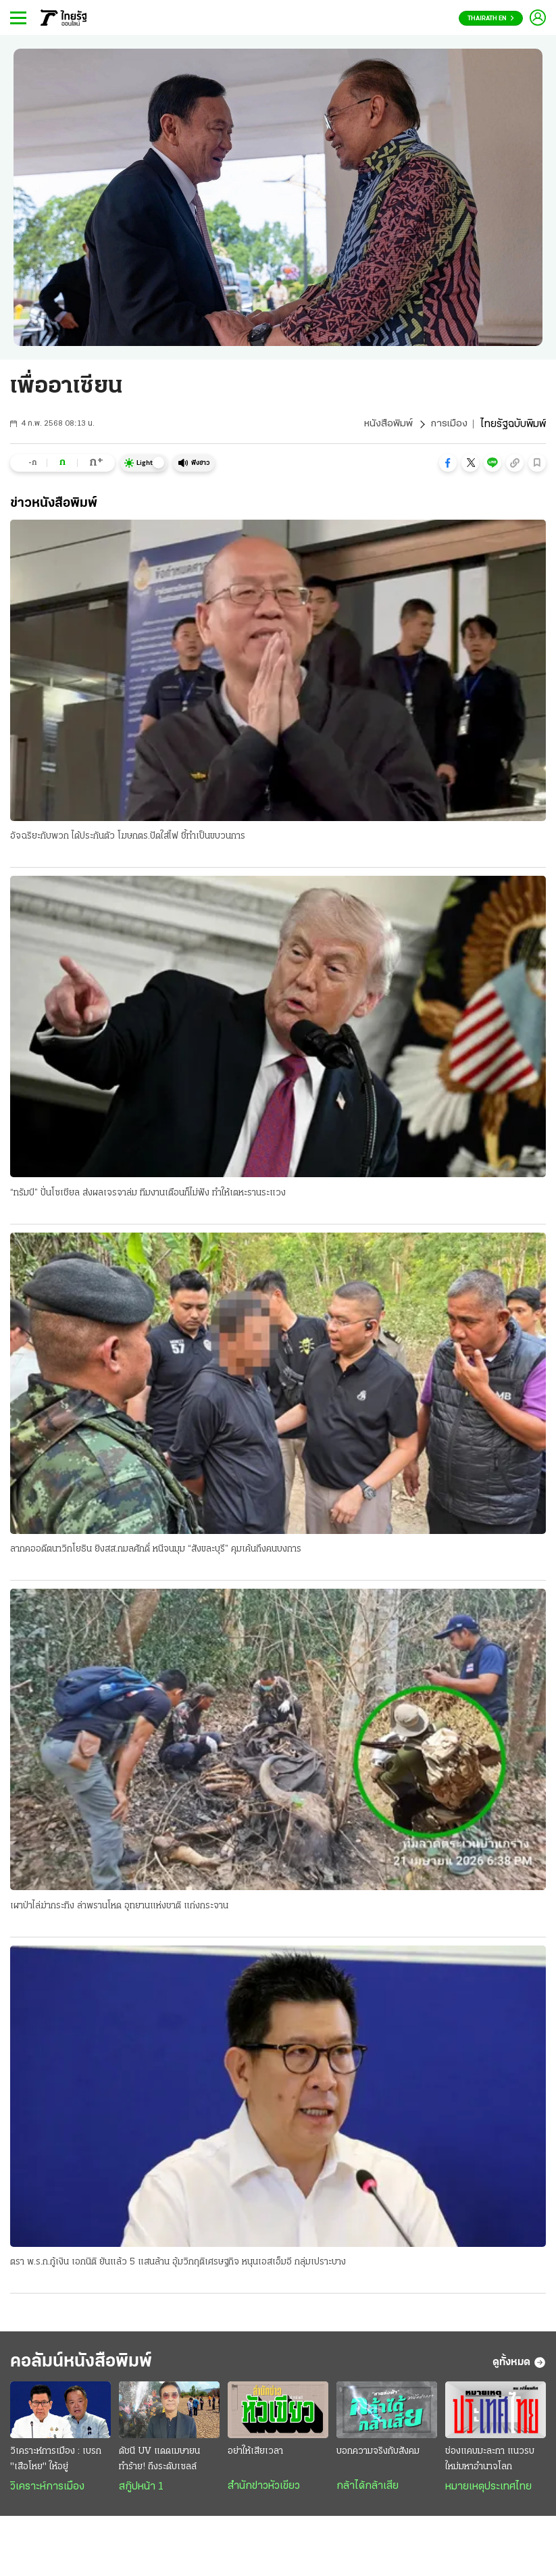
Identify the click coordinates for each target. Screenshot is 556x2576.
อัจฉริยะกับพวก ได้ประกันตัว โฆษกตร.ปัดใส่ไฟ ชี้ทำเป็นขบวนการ (127, 837)
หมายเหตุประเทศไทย (488, 2491)
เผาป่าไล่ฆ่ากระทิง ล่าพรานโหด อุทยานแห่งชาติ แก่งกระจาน (119, 1907)
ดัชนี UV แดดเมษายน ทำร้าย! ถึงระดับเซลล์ (159, 2464)
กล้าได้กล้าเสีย (367, 2490)
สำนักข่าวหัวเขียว (264, 2490)
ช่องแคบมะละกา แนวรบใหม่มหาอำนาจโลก (489, 2464)
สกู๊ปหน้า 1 (141, 2491)
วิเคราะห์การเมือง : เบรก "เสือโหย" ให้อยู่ (55, 2464)
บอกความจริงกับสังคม (378, 2456)
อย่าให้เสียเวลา (255, 2456)
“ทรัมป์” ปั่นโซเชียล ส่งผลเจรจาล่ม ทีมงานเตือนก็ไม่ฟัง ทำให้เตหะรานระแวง (148, 1194)
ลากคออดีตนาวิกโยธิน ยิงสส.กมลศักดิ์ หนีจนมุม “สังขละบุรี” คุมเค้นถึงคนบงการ (155, 1550)
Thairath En (490, 18)
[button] (448, 463)
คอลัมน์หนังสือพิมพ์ (90, 2365)
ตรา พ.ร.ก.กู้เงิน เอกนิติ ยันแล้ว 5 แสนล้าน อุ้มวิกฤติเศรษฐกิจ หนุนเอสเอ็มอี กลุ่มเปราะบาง (178, 2264)
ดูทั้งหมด (519, 2366)
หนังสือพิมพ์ (386, 424)
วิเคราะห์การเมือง (47, 2491)
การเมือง (448, 424)
